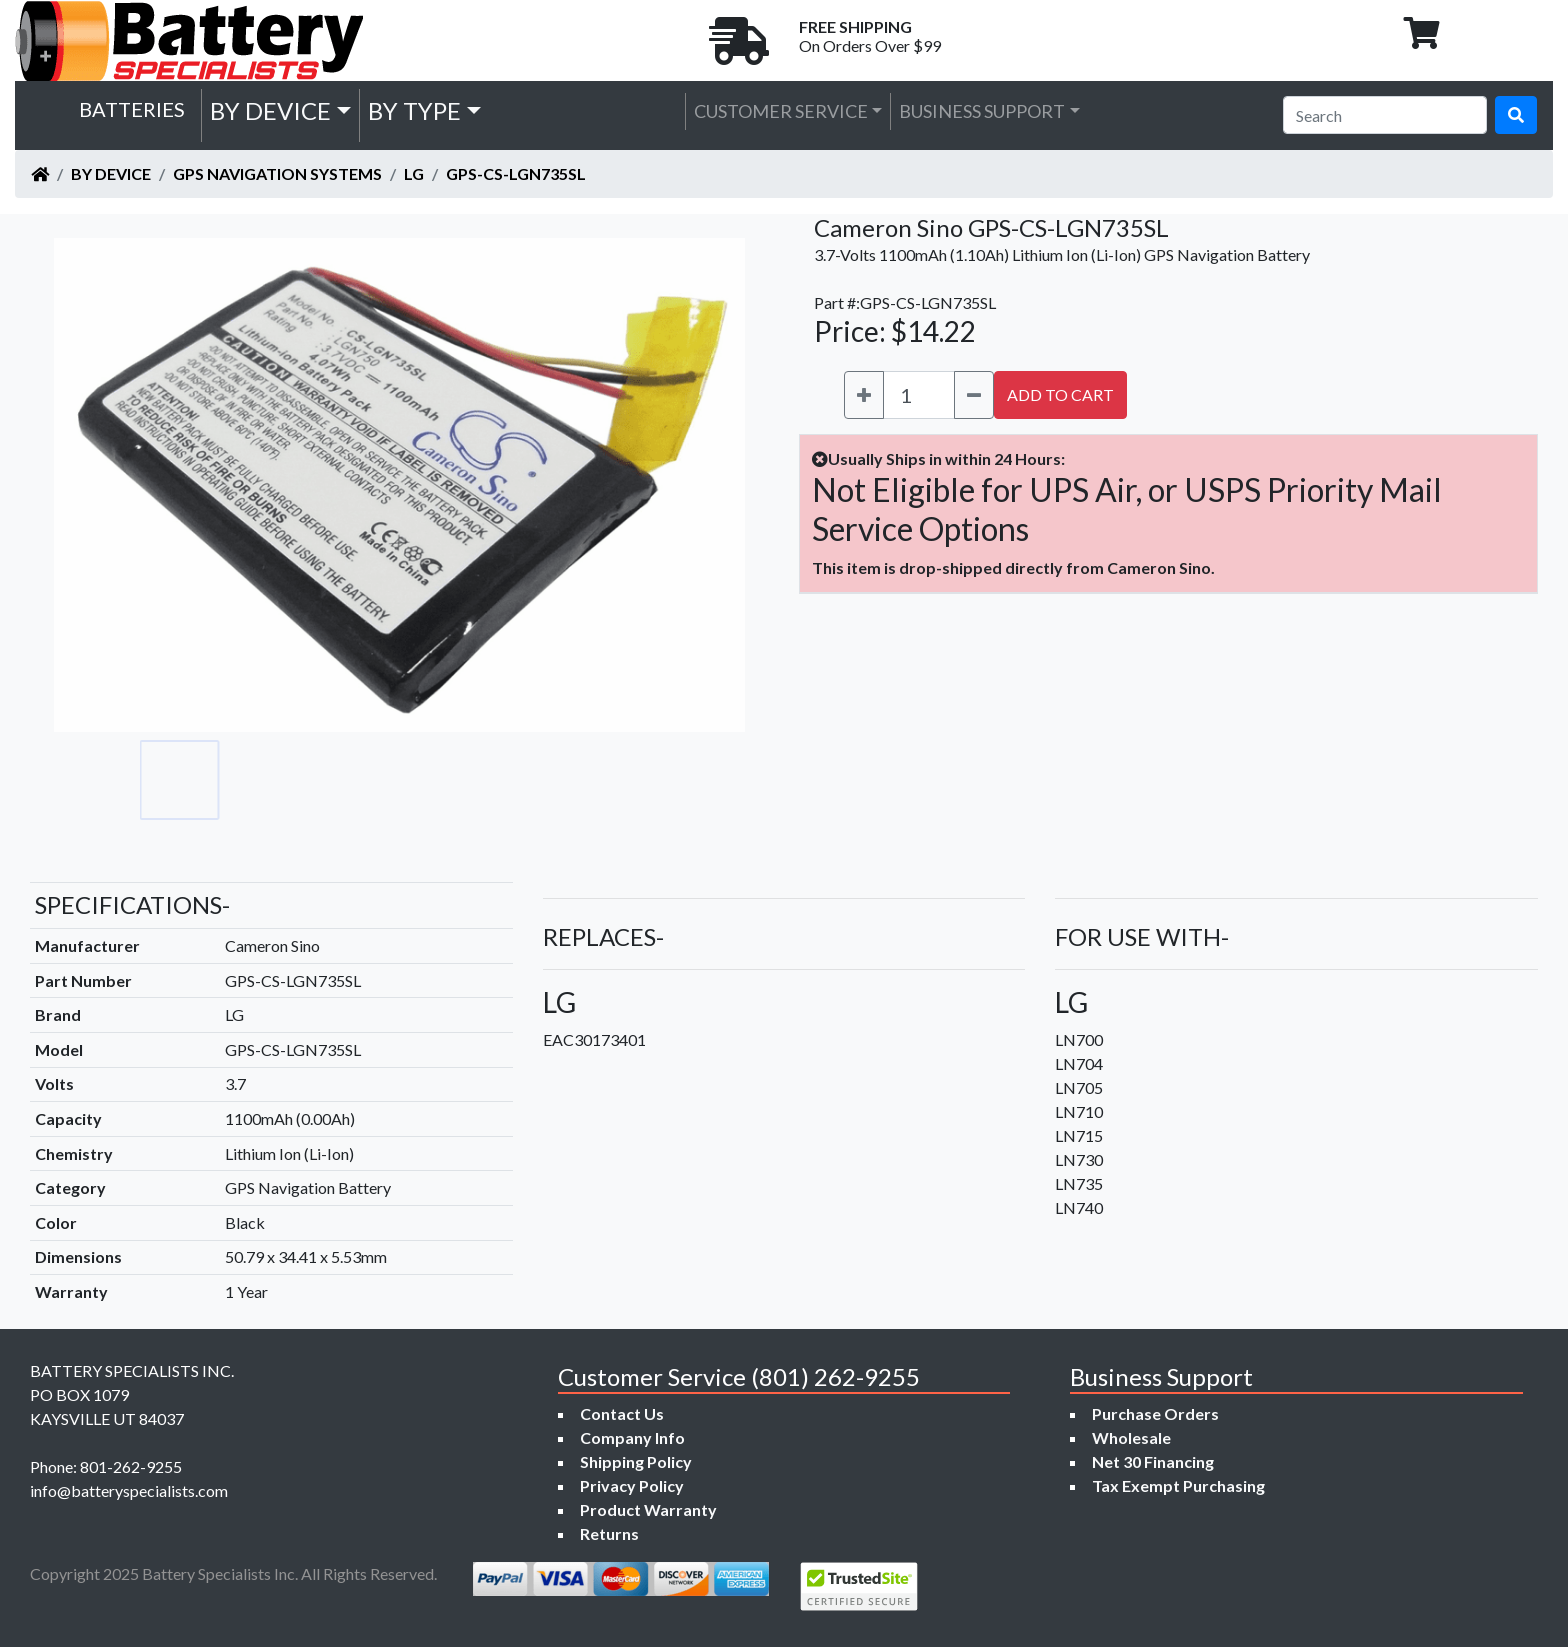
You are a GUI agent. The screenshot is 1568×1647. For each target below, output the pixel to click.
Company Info (632, 1437)
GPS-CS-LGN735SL (516, 173)
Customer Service (781, 111)
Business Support (982, 111)
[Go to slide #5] (532, 780)
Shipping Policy (636, 1461)
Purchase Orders (1155, 1413)
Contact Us (622, 1413)
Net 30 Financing (1153, 1461)
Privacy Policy (632, 1485)
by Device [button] (270, 110)
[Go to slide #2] (268, 780)
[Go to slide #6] (620, 780)
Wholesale (1131, 1437)
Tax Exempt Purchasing (1178, 1485)
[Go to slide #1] (180, 780)
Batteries (132, 109)
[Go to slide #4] (444, 780)
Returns (609, 1533)
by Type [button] (414, 110)
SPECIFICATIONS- (132, 904)
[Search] (1385, 115)
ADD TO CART (1060, 394)
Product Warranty (648, 1509)
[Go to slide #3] (356, 780)
